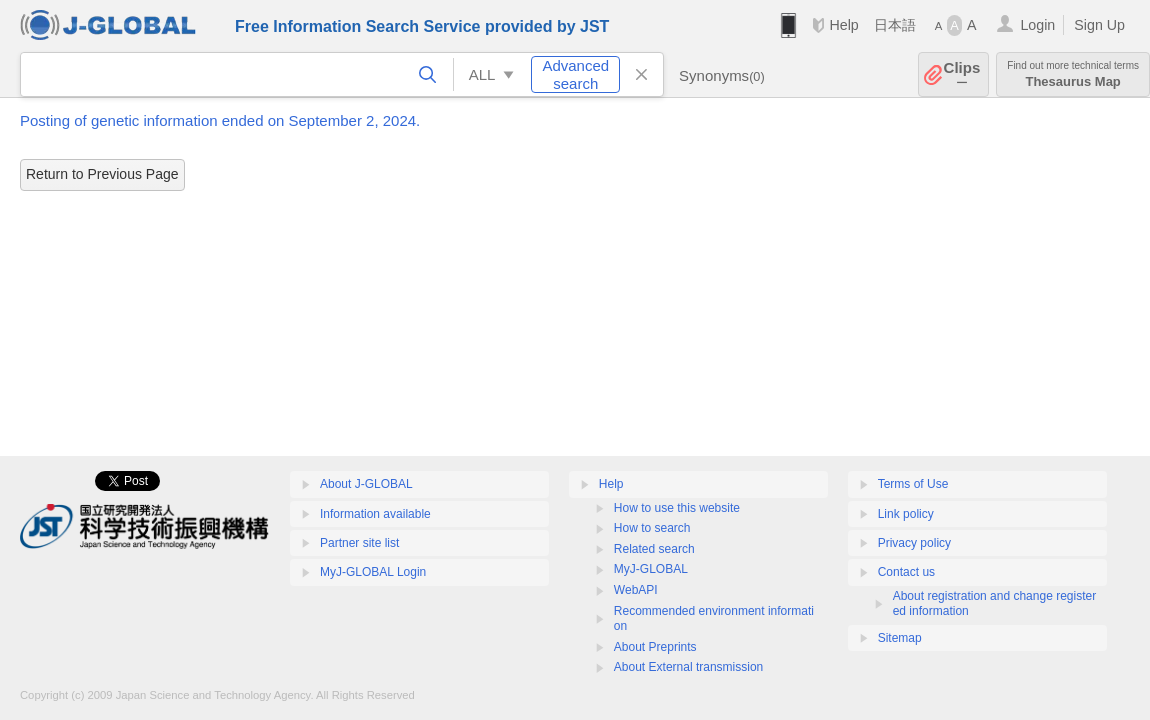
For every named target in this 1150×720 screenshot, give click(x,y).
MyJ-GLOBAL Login (373, 572)
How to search (652, 528)
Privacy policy (914, 543)
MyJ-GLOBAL (651, 569)
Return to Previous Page (102, 174)
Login (1037, 25)
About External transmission (688, 667)
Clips (962, 74)
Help (843, 25)
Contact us (906, 572)
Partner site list (359, 543)
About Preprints (655, 647)
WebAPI (636, 590)
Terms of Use (913, 484)
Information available (375, 514)
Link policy (906, 514)
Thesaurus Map (1073, 74)
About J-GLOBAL (366, 484)
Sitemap (900, 638)
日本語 (895, 25)
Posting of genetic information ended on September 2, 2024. (220, 120)
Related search (654, 549)
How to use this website (677, 508)
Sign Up (1099, 25)
